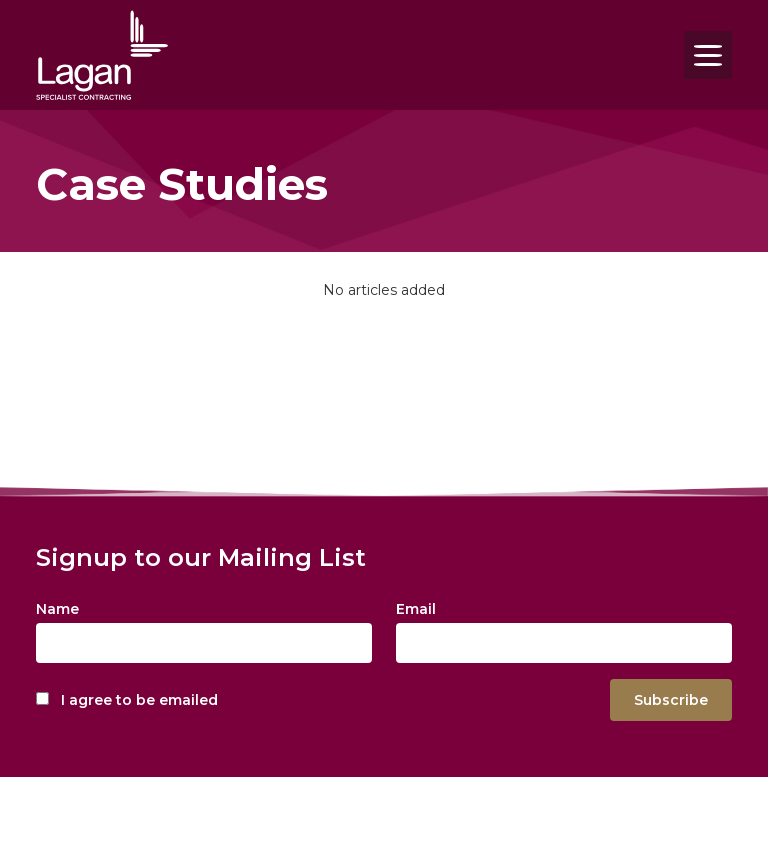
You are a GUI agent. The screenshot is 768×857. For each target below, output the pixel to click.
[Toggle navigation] (708, 55)
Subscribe (671, 700)
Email (416, 609)
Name (57, 609)
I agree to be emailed (139, 700)
